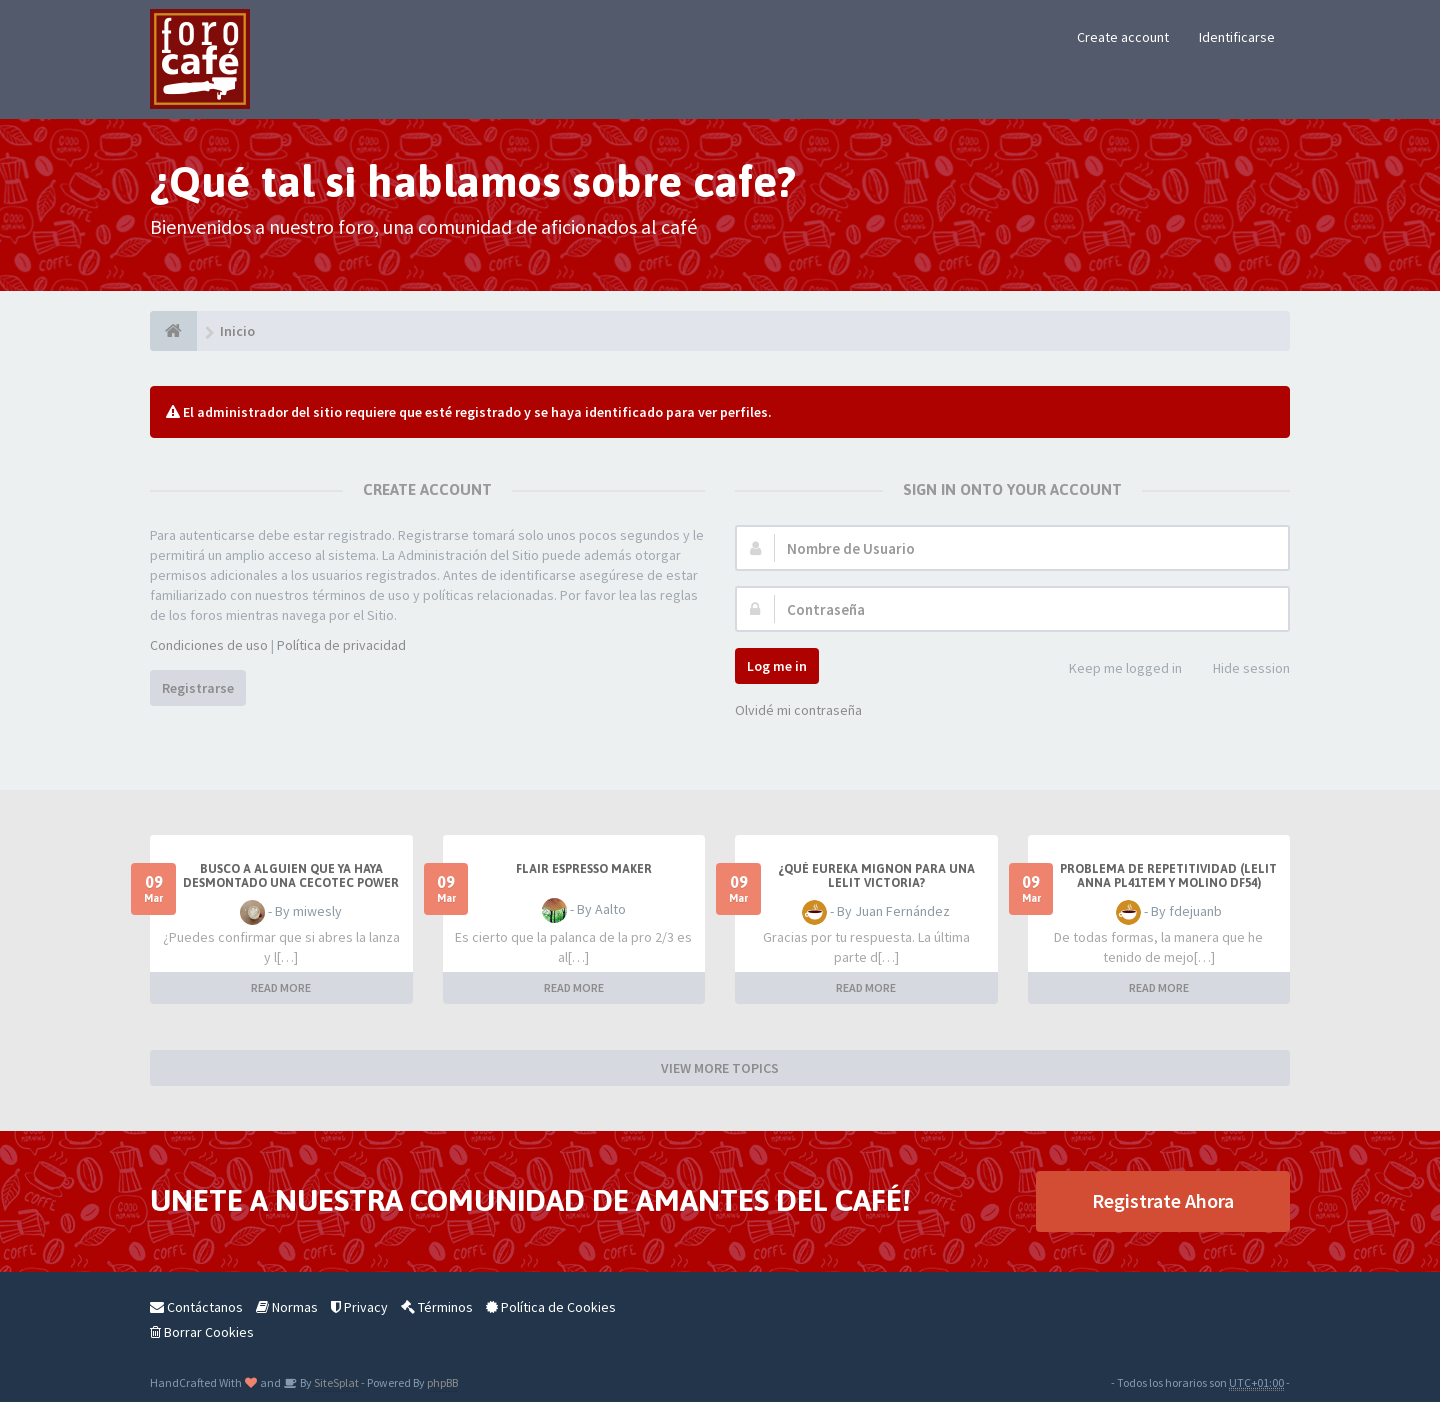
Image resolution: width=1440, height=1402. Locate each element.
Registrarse (198, 688)
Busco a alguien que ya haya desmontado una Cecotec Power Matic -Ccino (291, 883)
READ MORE (281, 987)
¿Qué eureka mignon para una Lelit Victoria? (876, 876)
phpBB (442, 1382)
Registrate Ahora (1163, 1200)
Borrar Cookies (202, 1332)
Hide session (1240, 669)
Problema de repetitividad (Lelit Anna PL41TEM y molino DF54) (1168, 876)
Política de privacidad (341, 645)
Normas (287, 1307)
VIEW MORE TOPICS (720, 1068)
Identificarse (1237, 37)
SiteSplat (335, 1382)
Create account (1123, 37)
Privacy (359, 1307)
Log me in (777, 666)
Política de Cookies (551, 1307)
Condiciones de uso (209, 645)
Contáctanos (196, 1307)
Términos (437, 1307)
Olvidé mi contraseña (798, 710)
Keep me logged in (1114, 669)
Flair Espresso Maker (584, 869)
